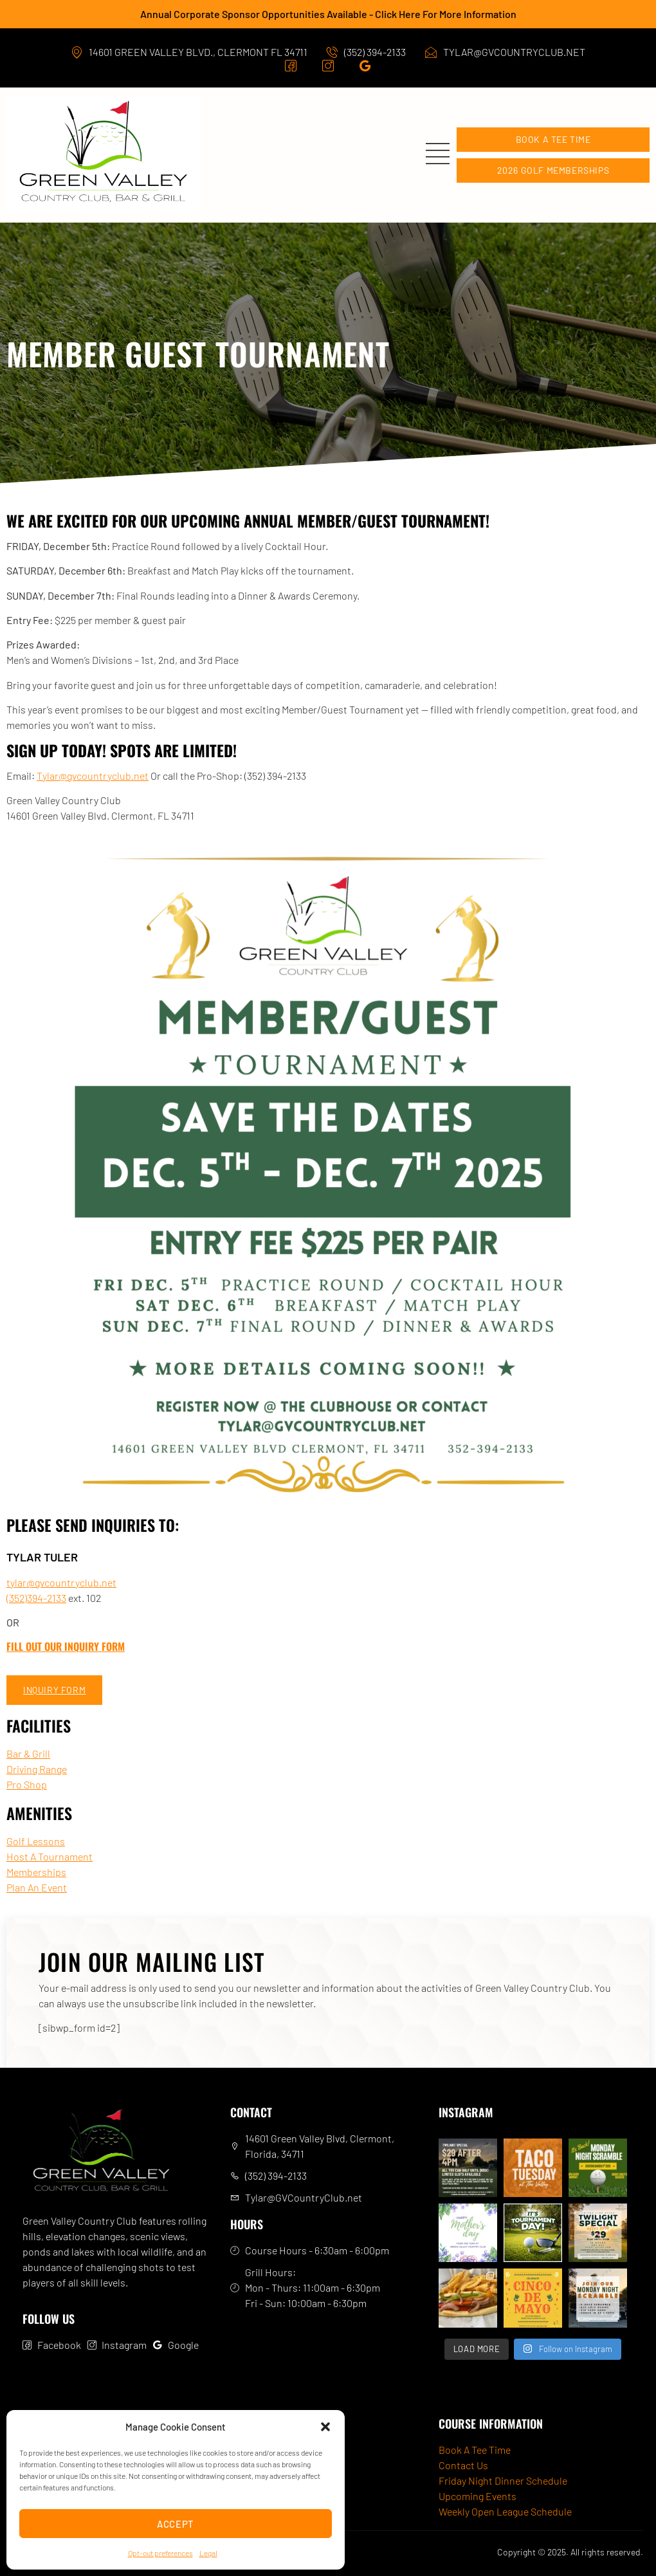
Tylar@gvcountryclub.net (93, 775)
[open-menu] (441, 154)
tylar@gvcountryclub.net (61, 1582)
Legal (208, 2552)
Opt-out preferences (160, 2552)
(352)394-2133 (36, 1598)
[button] (325, 2426)
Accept (175, 2524)
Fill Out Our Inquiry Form (65, 1646)
